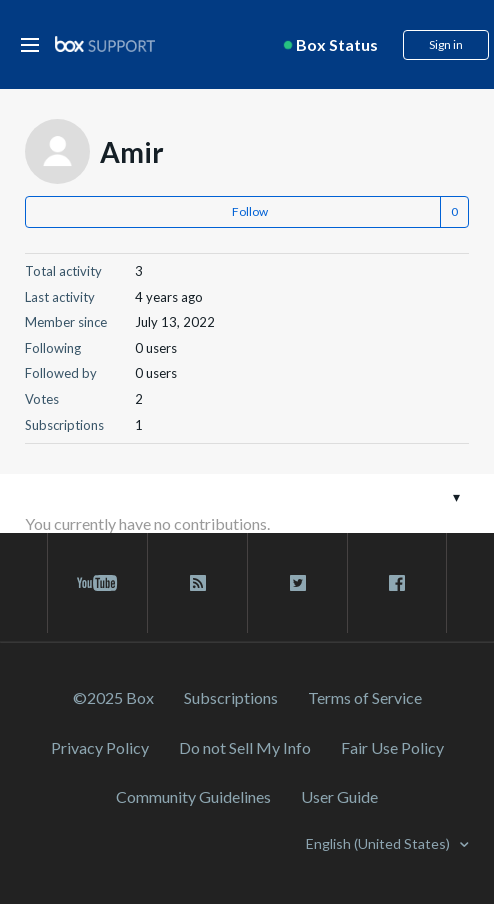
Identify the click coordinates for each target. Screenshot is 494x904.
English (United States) (379, 843)
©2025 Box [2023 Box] (113, 697)
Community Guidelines (193, 796)
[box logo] (105, 43)
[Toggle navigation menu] (456, 496)
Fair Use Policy (392, 747)
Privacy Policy (100, 747)
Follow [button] (250, 211)
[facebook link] (397, 583)
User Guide (339, 796)
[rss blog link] (197, 583)
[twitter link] (297, 583)
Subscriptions (231, 697)
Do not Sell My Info (245, 747)
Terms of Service (365, 697)
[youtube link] (97, 583)
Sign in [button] (446, 44)
